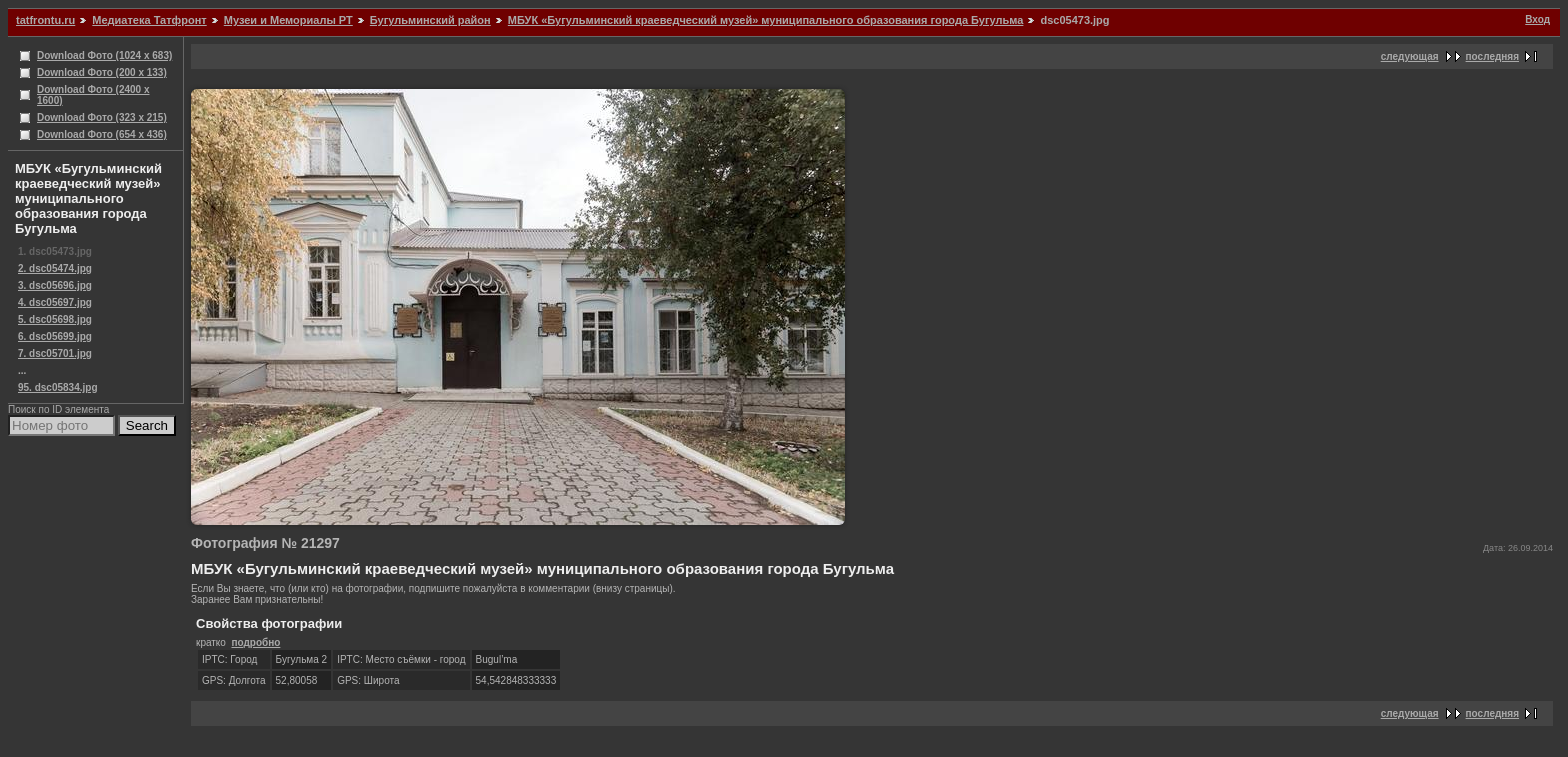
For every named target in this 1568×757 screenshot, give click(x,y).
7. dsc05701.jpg (55, 353)
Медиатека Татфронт (149, 20)
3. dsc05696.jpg (55, 285)
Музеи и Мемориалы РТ (288, 20)
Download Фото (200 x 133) (102, 72)
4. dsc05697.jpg (55, 302)
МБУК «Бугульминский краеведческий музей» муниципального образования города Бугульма (766, 20)
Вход (1537, 19)
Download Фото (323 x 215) (102, 117)
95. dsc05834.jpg (58, 387)
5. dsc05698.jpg (55, 319)
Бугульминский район (430, 20)
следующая (1410, 56)
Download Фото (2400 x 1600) (93, 95)
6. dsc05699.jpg (55, 336)
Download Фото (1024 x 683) (104, 55)
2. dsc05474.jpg (55, 268)
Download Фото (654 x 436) (102, 134)
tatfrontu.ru (45, 20)
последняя (1492, 56)
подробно (255, 642)
